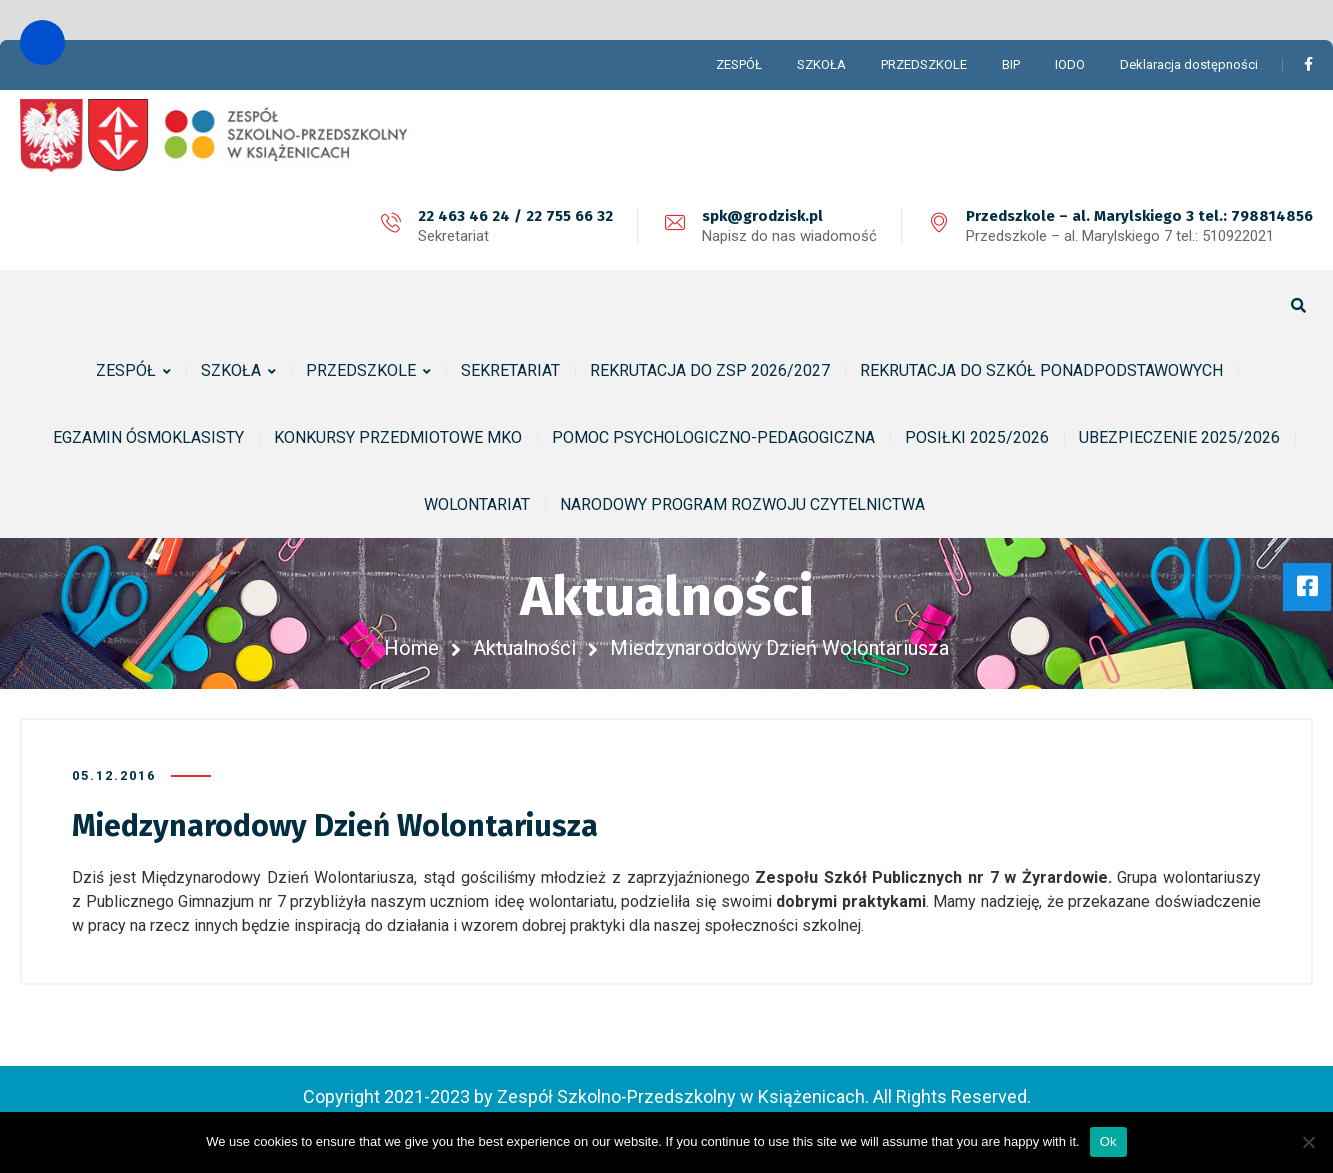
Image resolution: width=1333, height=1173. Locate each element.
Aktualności (524, 648)
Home (411, 648)
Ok (1108, 1141)
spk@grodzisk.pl (762, 216)
